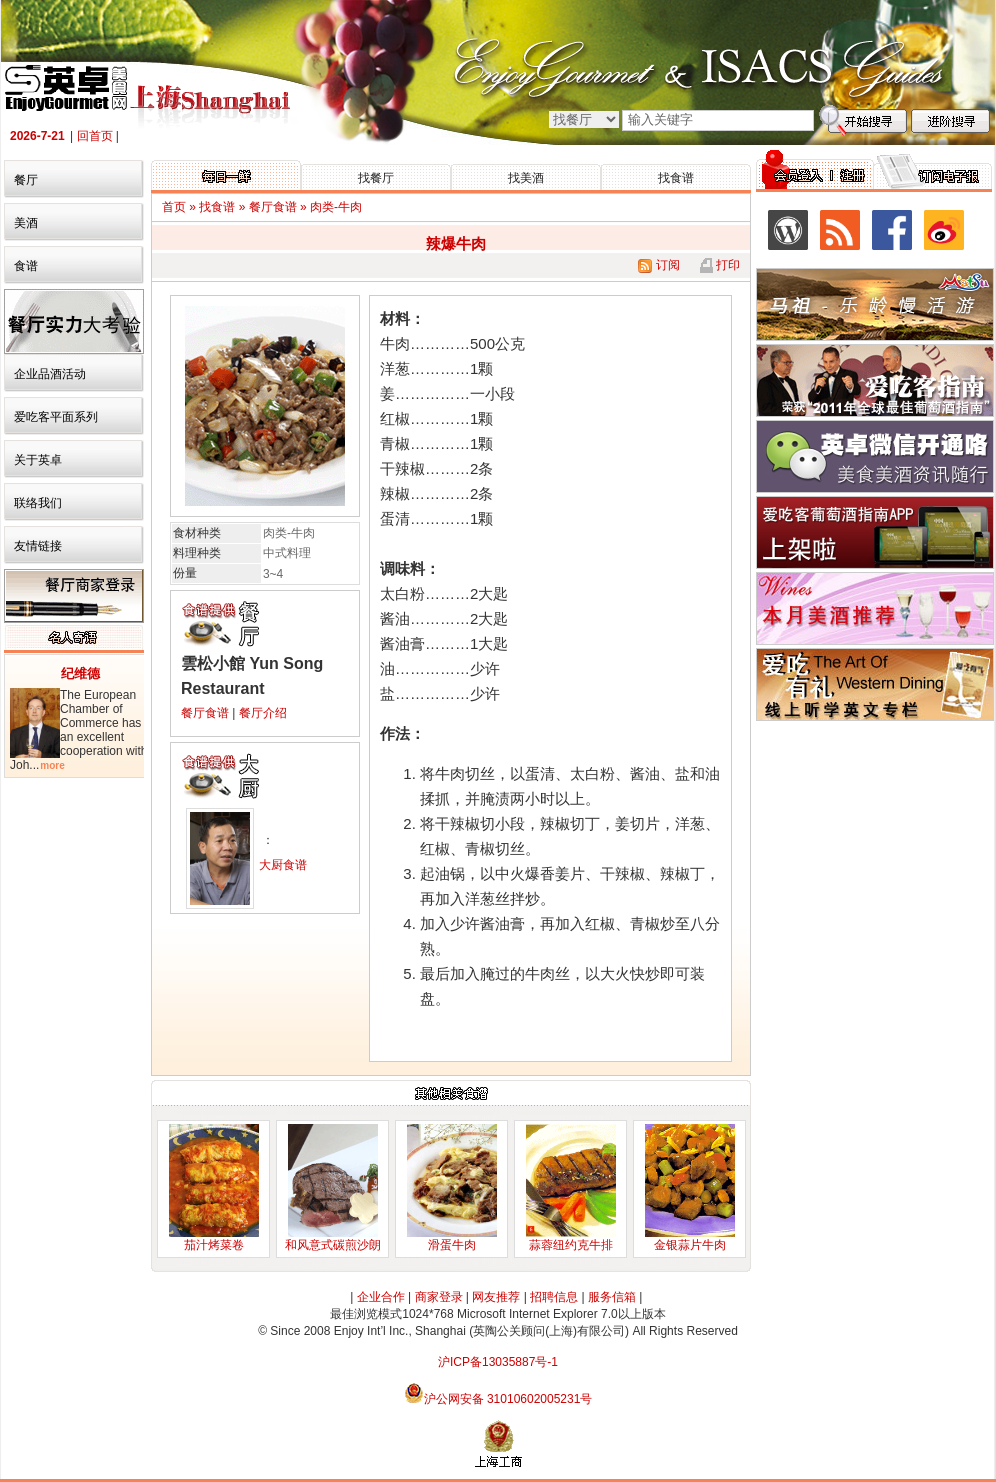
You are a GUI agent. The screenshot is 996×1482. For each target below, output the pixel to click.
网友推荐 (496, 1297)
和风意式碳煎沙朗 (333, 1245)
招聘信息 (554, 1297)
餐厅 (26, 180)
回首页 (95, 136)
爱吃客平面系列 (56, 417)
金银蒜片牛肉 (690, 1245)
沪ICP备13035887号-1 (498, 1362)
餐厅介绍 (263, 713)
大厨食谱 (283, 865)
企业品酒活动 (50, 374)
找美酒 (526, 178)
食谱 (26, 266)
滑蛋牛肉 (452, 1245)
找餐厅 (376, 178)
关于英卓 (38, 460)
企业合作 (381, 1297)
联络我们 (38, 503)
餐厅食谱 (205, 713)
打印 (726, 265)
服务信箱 (612, 1297)
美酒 (26, 223)
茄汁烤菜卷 (214, 1245)
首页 (174, 207)
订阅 (658, 265)
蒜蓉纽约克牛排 (571, 1245)
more (52, 765)
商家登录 (439, 1297)
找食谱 (676, 178)
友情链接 (38, 546)
